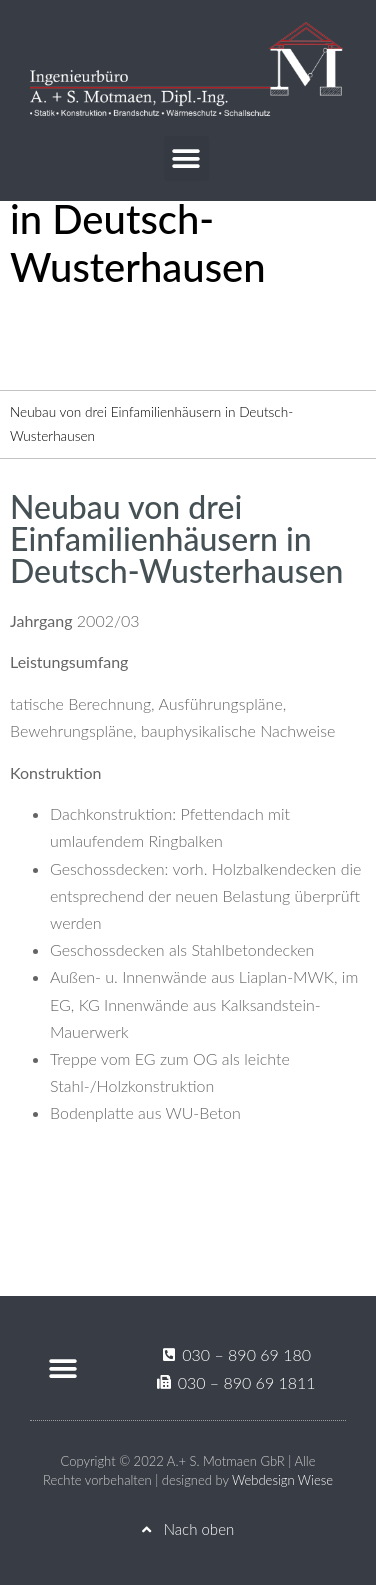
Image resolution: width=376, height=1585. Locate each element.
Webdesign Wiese (282, 1480)
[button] (186, 158)
